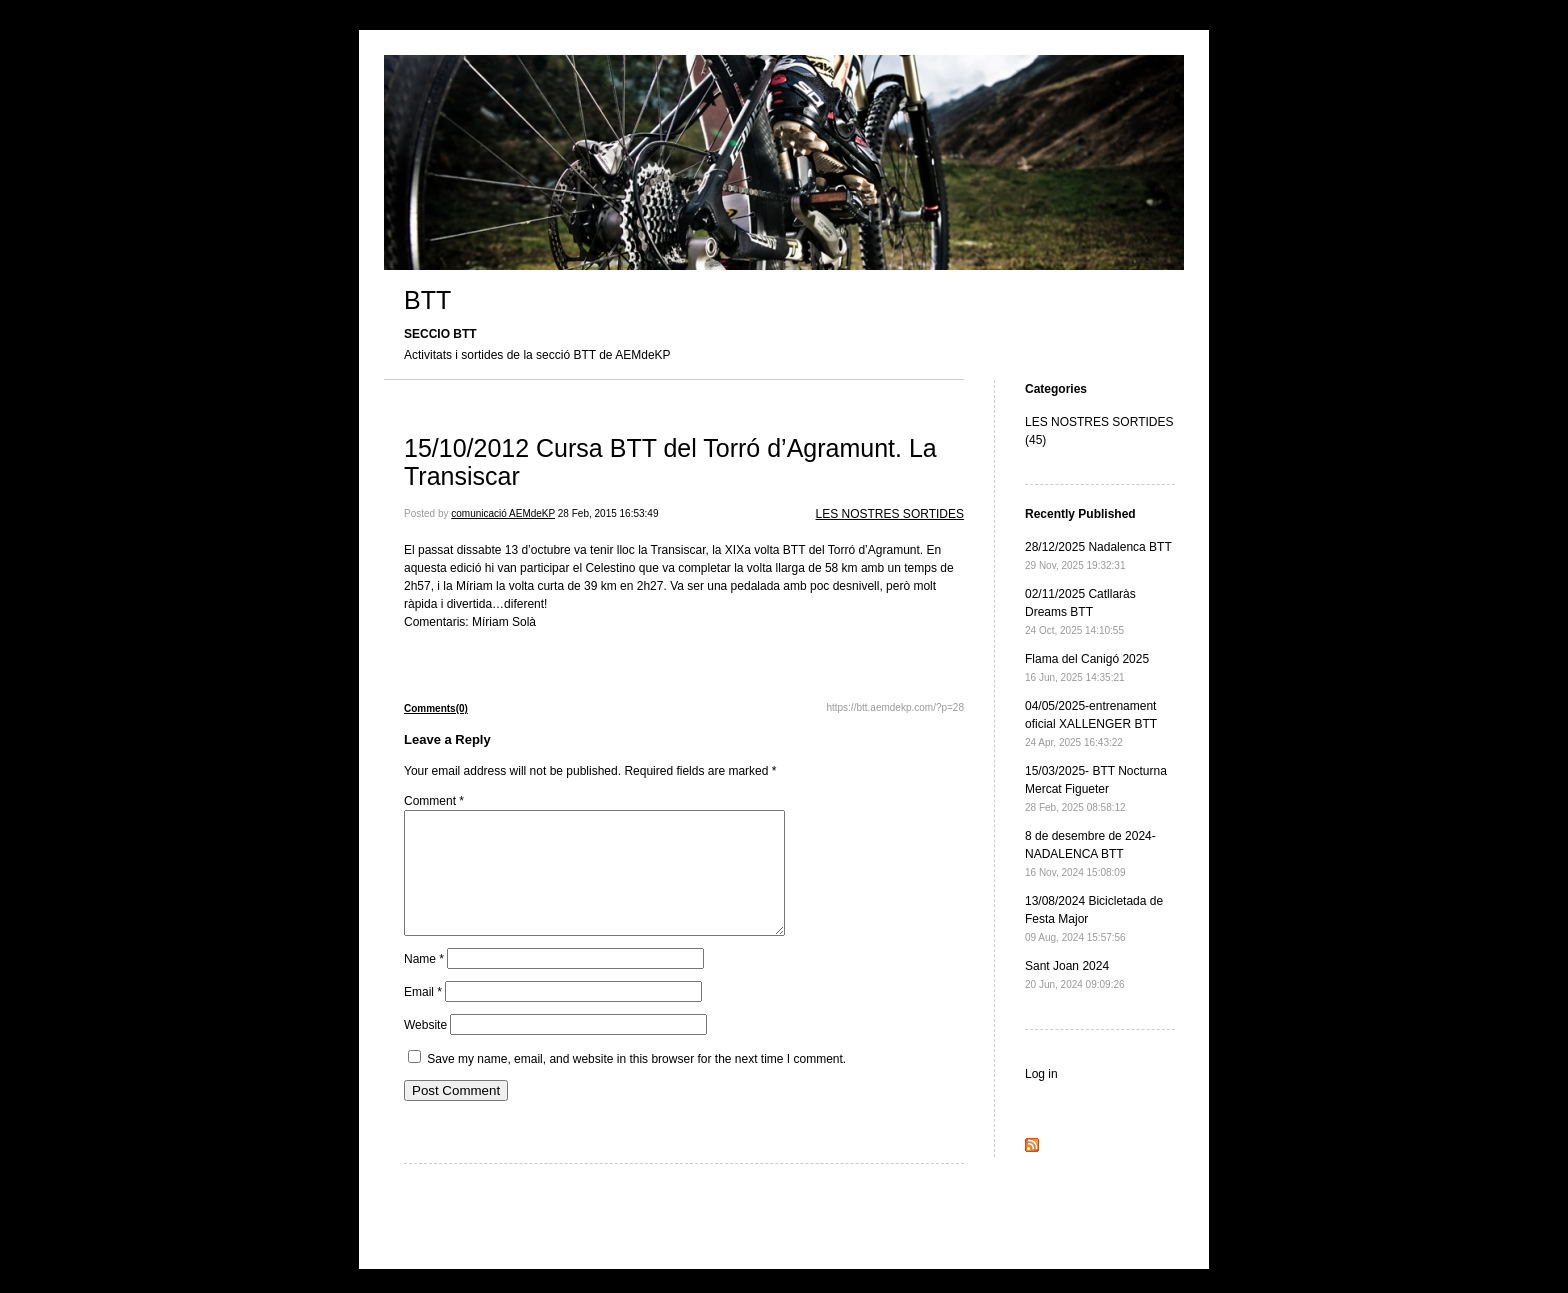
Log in (1041, 1074)
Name (424, 983)
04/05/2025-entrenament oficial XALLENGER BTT (1091, 723)
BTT (427, 300)
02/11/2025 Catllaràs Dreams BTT (1080, 611)
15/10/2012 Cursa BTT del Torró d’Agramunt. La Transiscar (670, 462)
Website (425, 1049)
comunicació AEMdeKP (503, 513)
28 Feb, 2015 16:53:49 (608, 513)
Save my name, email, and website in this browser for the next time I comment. (636, 1083)
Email (423, 1016)
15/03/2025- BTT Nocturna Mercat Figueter (1096, 788)
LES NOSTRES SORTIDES (890, 514)
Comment (434, 801)
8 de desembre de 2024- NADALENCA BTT (1090, 853)
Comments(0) (436, 708)
